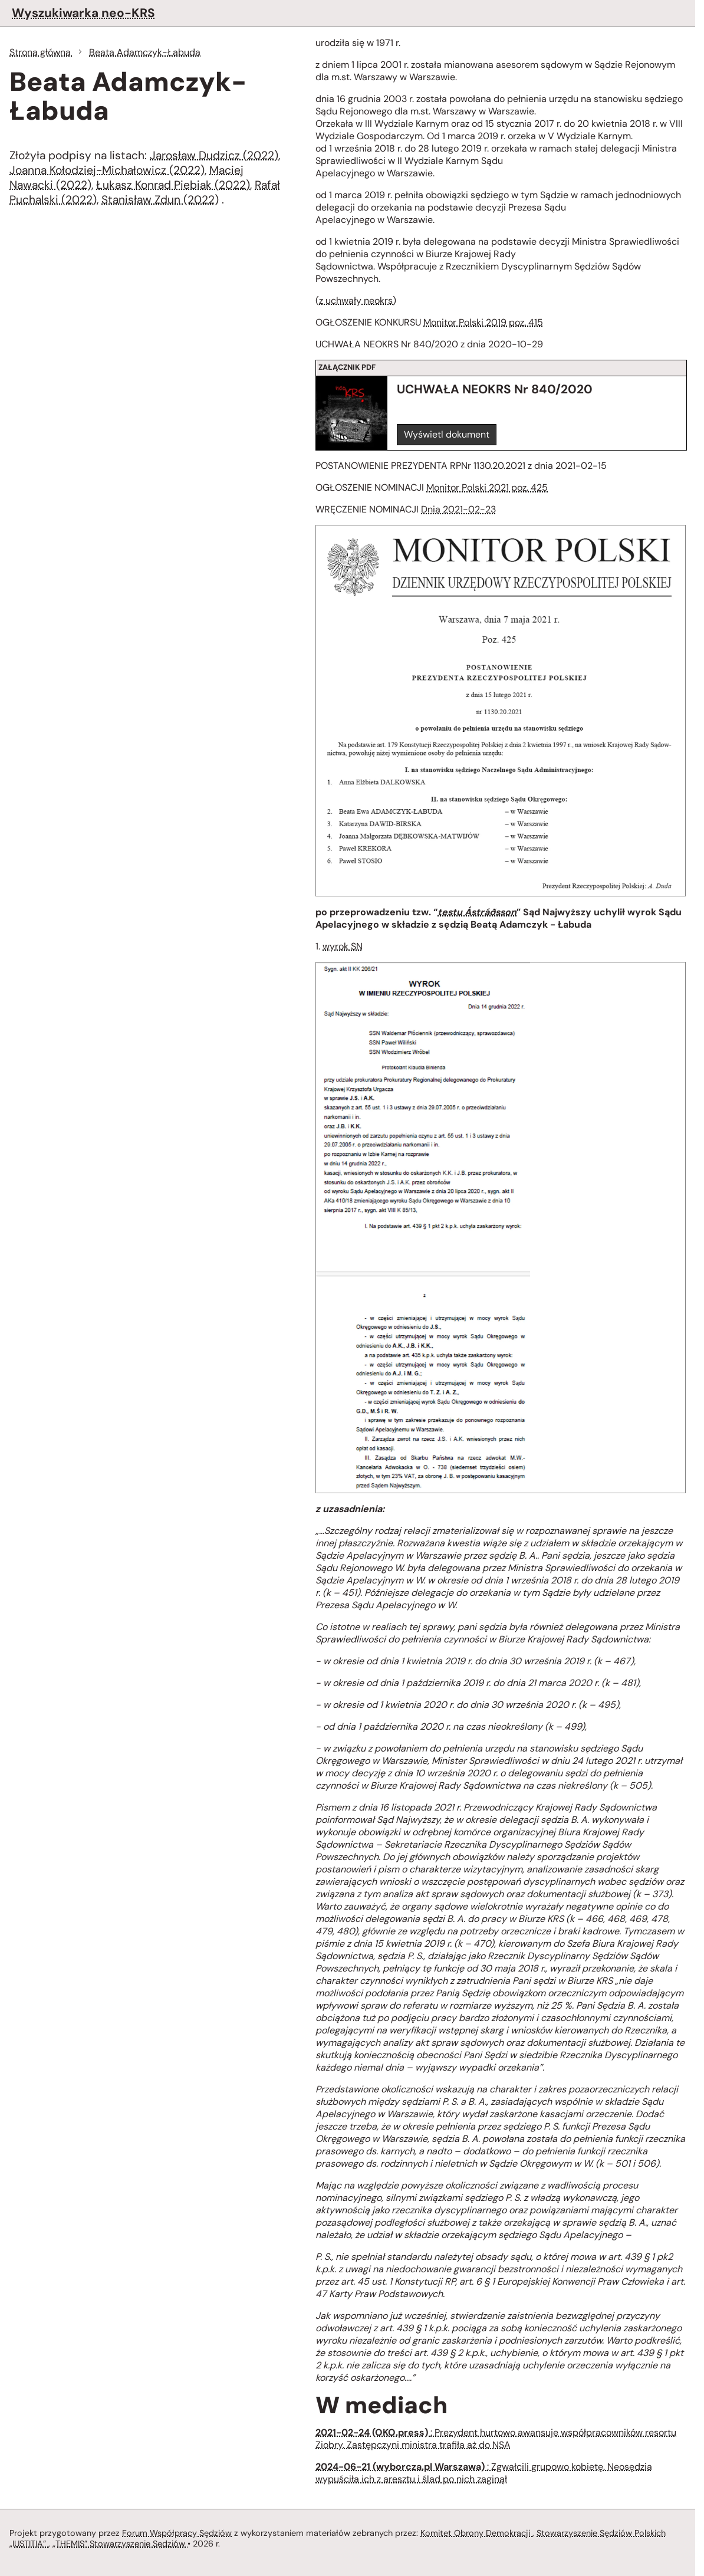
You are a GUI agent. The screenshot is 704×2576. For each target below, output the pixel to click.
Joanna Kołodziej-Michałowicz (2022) (107, 170)
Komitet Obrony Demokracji (476, 2533)
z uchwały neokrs (356, 300)
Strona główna (41, 52)
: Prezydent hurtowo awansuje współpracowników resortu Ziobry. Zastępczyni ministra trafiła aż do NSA (495, 2438)
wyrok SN (343, 946)
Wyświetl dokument (446, 434)
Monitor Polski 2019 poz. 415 (483, 322)
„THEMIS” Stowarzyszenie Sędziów (119, 2543)
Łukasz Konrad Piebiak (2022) (173, 185)
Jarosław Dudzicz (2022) (214, 155)
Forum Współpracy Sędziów (177, 2533)
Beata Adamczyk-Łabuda (144, 52)
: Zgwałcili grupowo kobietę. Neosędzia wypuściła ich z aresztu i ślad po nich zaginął (483, 2472)
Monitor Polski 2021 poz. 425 (487, 487)
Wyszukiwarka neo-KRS (83, 13)
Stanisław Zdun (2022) (160, 199)
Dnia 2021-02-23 (458, 509)
